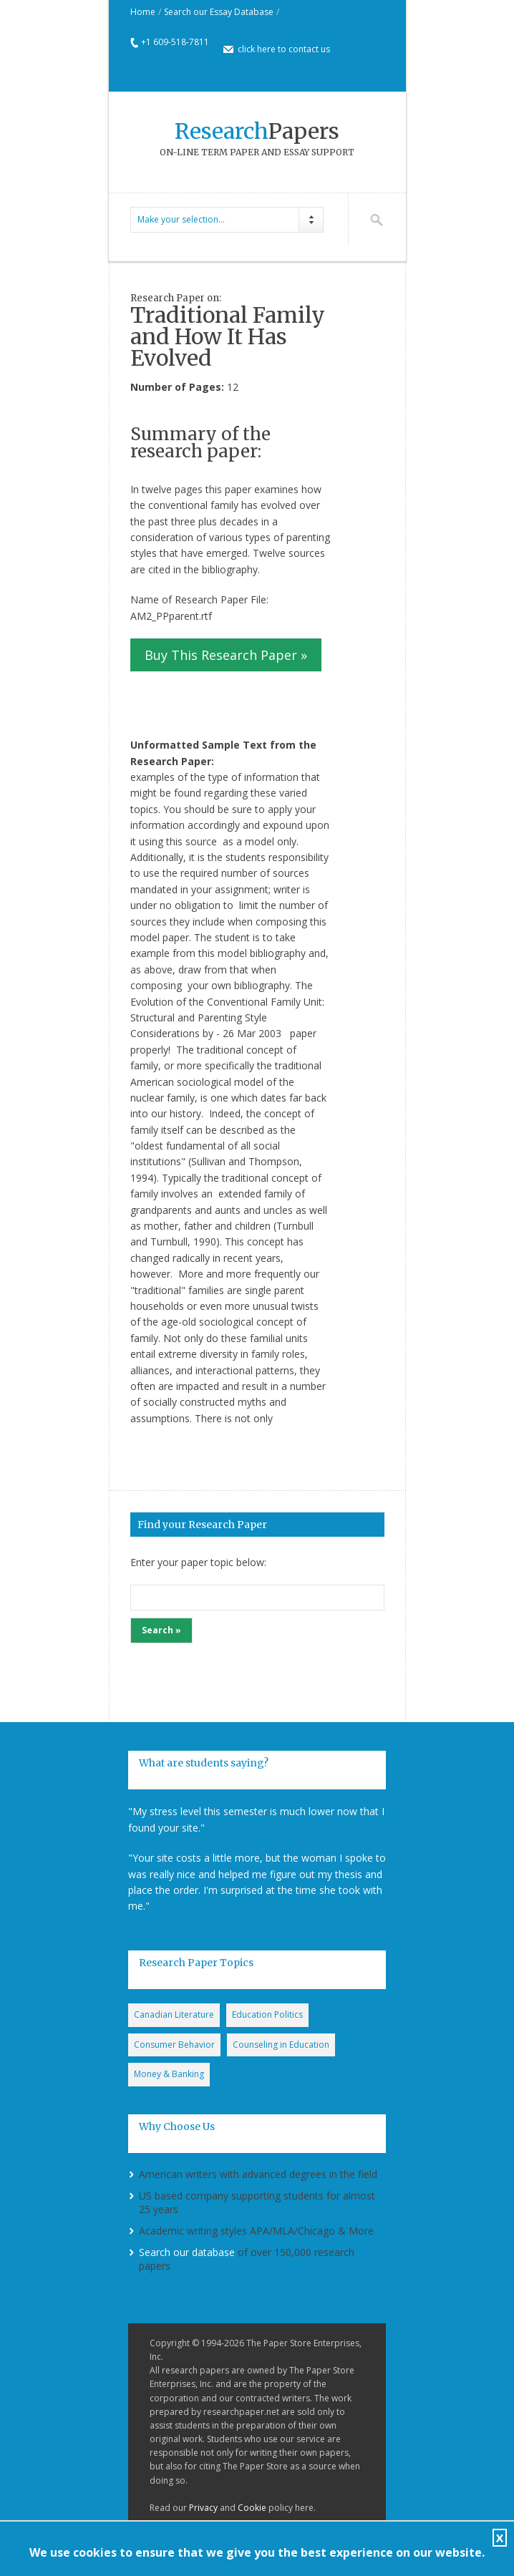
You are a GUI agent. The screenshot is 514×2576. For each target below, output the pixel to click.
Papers (257, 131)
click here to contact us (284, 49)
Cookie (252, 2508)
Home (142, 12)
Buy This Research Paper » (226, 655)
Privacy (203, 2508)
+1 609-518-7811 (175, 42)
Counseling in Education (281, 2044)
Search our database (187, 2252)
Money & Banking (169, 2074)
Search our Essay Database (218, 12)
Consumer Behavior (174, 2044)
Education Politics (267, 2014)
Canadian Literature (174, 2014)
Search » (161, 1630)
